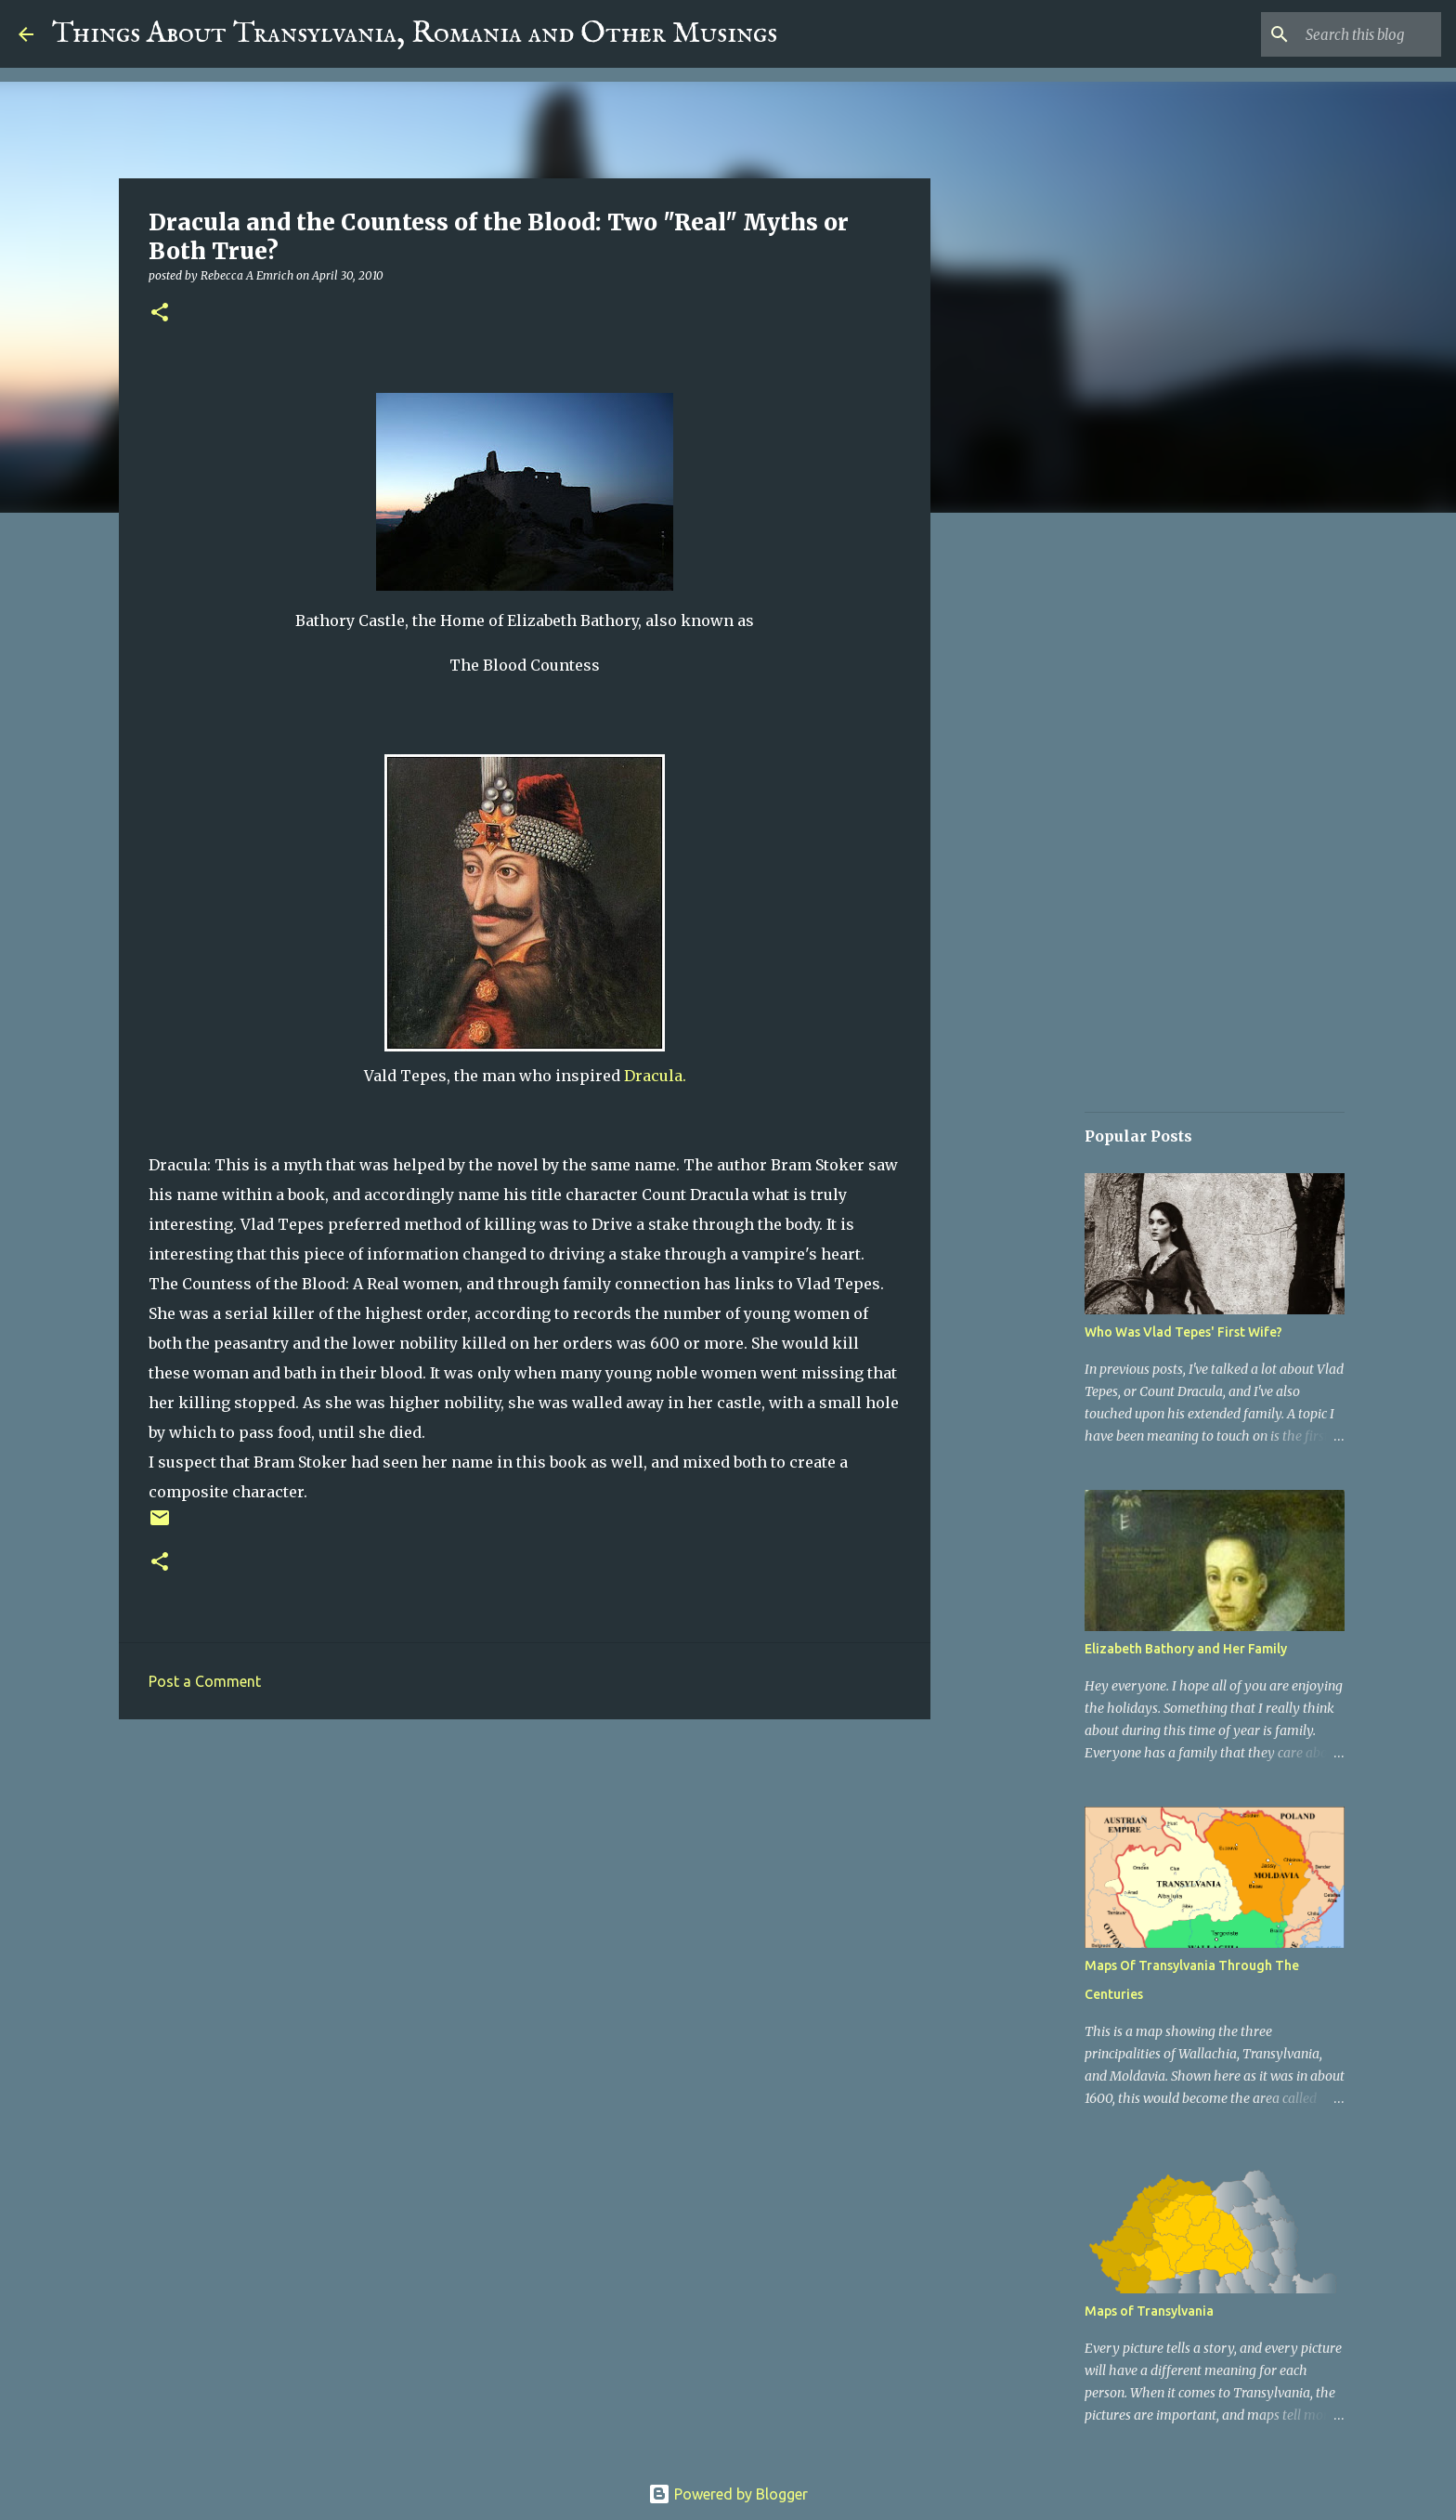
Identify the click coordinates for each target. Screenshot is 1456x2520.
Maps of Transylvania (1149, 2311)
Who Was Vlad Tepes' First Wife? (1183, 1332)
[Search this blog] (1343, 34)
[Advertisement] (524, 1877)
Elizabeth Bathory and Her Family (1186, 1648)
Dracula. (655, 1075)
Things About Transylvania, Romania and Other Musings (414, 34)
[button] (160, 313)
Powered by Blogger (728, 2494)
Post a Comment (205, 1681)
